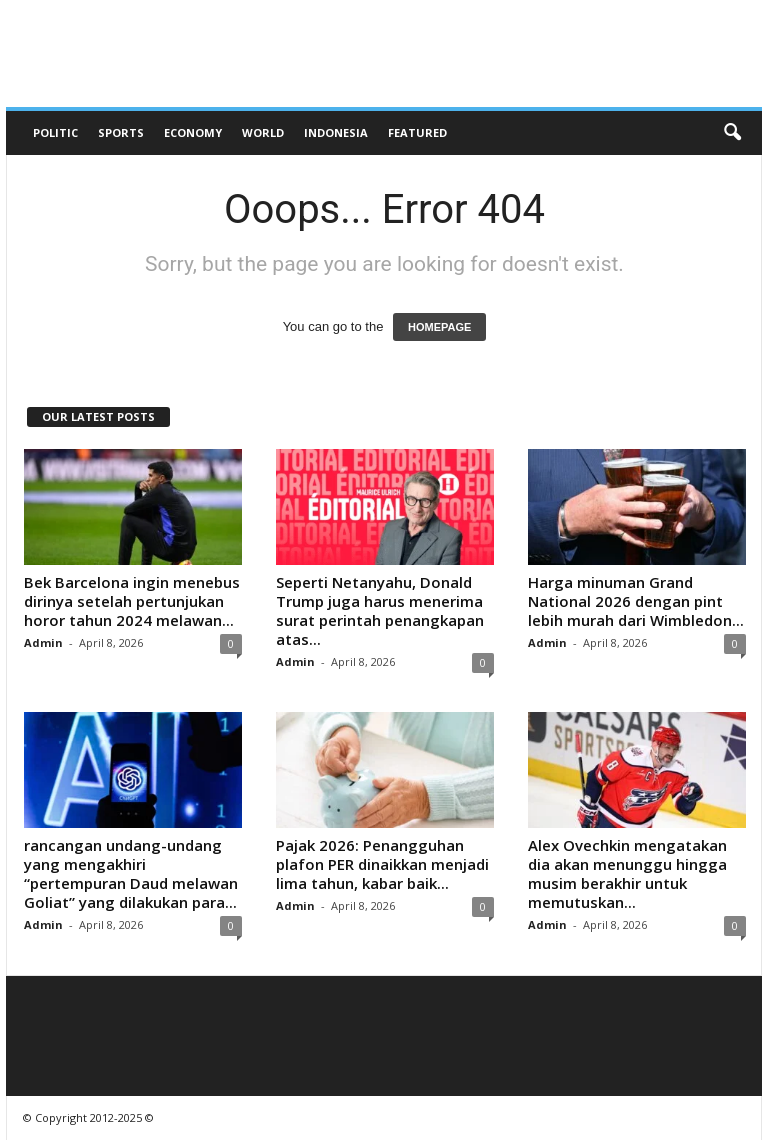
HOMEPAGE (439, 327)
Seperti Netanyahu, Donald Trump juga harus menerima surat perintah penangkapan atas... (380, 610)
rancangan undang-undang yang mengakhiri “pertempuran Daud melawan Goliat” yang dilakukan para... (131, 873)
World (263, 132)
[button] (732, 133)
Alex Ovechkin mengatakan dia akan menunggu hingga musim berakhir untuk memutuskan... (627, 873)
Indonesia (336, 132)
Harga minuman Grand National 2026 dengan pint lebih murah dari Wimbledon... (636, 601)
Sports (121, 132)
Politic (55, 132)
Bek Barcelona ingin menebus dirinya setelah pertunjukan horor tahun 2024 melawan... (132, 601)
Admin (43, 642)
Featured (417, 132)
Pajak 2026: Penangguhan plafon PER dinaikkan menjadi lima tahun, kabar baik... (382, 864)
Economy (193, 132)
